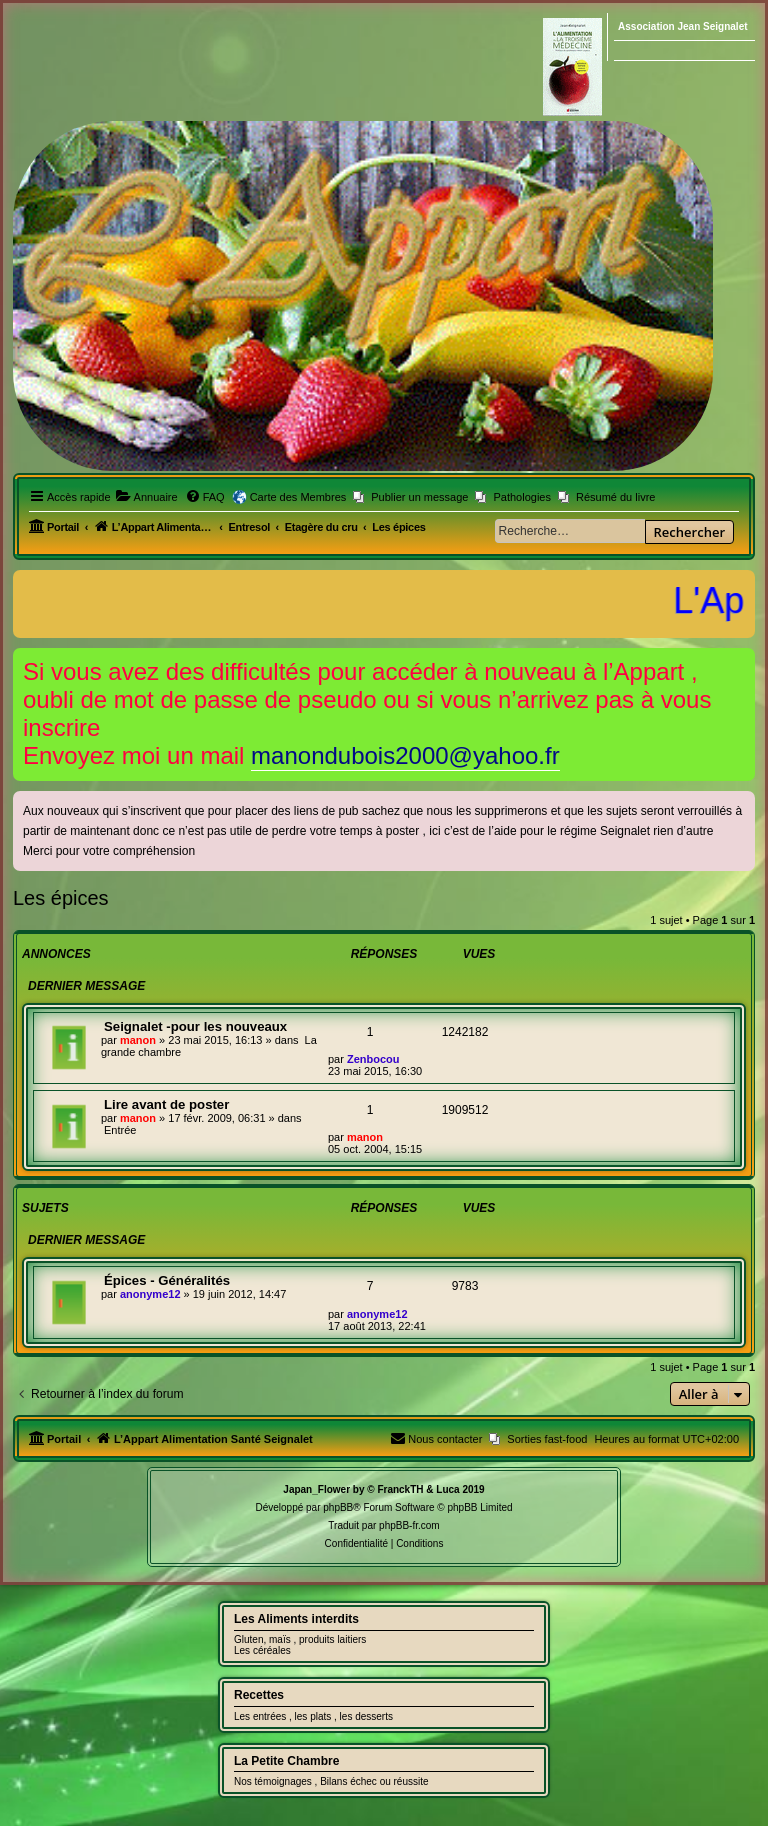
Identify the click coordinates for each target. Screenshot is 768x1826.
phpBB (338, 1507)
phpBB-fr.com (409, 1525)
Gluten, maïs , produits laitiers (300, 1639)
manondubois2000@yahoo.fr (405, 755)
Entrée (120, 1130)
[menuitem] (147, 497)
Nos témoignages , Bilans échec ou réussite (331, 1781)
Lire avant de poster (166, 1104)
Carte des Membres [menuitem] (298, 497)
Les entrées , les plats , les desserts (313, 1716)
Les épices (61, 898)
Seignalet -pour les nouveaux (195, 1026)
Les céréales (262, 1650)
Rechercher (689, 532)
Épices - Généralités (167, 1280)
